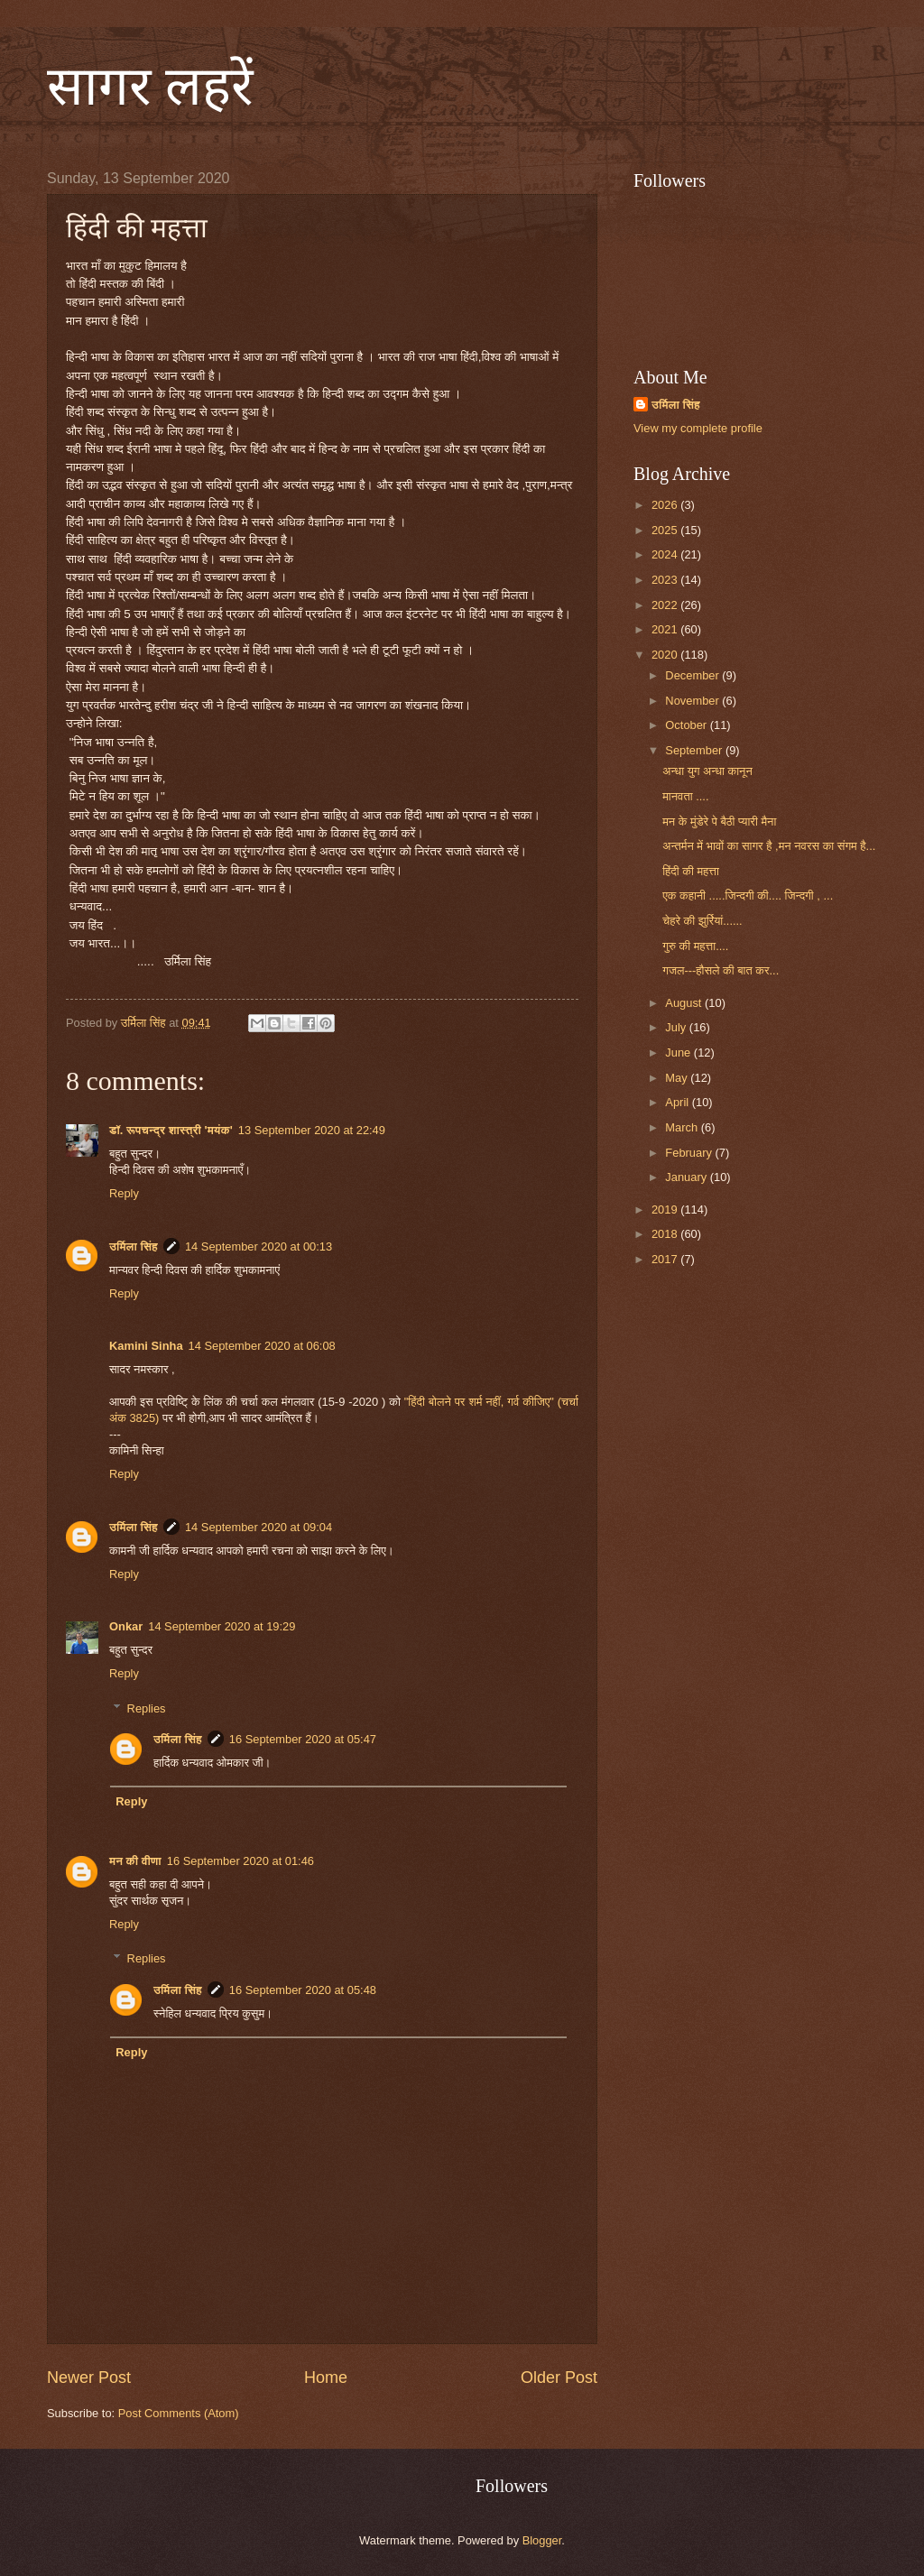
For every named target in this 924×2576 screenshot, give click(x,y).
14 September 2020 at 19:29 (221, 1626)
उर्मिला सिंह (133, 1246)
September (695, 750)
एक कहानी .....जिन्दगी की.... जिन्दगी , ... (747, 895)
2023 (665, 579)
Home (325, 2377)
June (679, 1052)
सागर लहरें (150, 86)
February (690, 1152)
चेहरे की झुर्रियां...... (702, 921)
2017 (665, 1259)
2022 (665, 605)
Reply (124, 1193)
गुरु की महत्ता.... (695, 946)
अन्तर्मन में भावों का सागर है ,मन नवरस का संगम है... (768, 846)
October (687, 725)
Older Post (559, 2377)
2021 (665, 629)
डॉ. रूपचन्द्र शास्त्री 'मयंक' (171, 1130)
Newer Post (89, 2377)
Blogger (542, 2540)
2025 (665, 530)
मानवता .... (685, 796)
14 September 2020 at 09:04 (258, 1527)
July (676, 1027)
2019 (665, 1209)
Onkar (126, 1626)
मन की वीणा (135, 1861)
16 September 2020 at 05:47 (302, 1739)
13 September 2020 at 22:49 (311, 1130)
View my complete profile (697, 428)
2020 (665, 654)
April (678, 1102)
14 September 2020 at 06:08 (262, 1346)
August (685, 1003)
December (693, 675)
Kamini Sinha (146, 1346)
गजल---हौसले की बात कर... (720, 970)
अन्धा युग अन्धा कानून (707, 771)
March (682, 1127)
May (677, 1078)
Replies (146, 1707)
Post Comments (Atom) (178, 2413)
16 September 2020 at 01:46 (240, 1861)
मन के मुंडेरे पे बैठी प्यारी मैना (719, 821)
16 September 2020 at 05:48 (302, 1990)
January (687, 1177)
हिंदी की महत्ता (690, 871)
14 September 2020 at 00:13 (258, 1246)
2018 (665, 1234)
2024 (665, 554)
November (693, 700)
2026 (665, 505)
